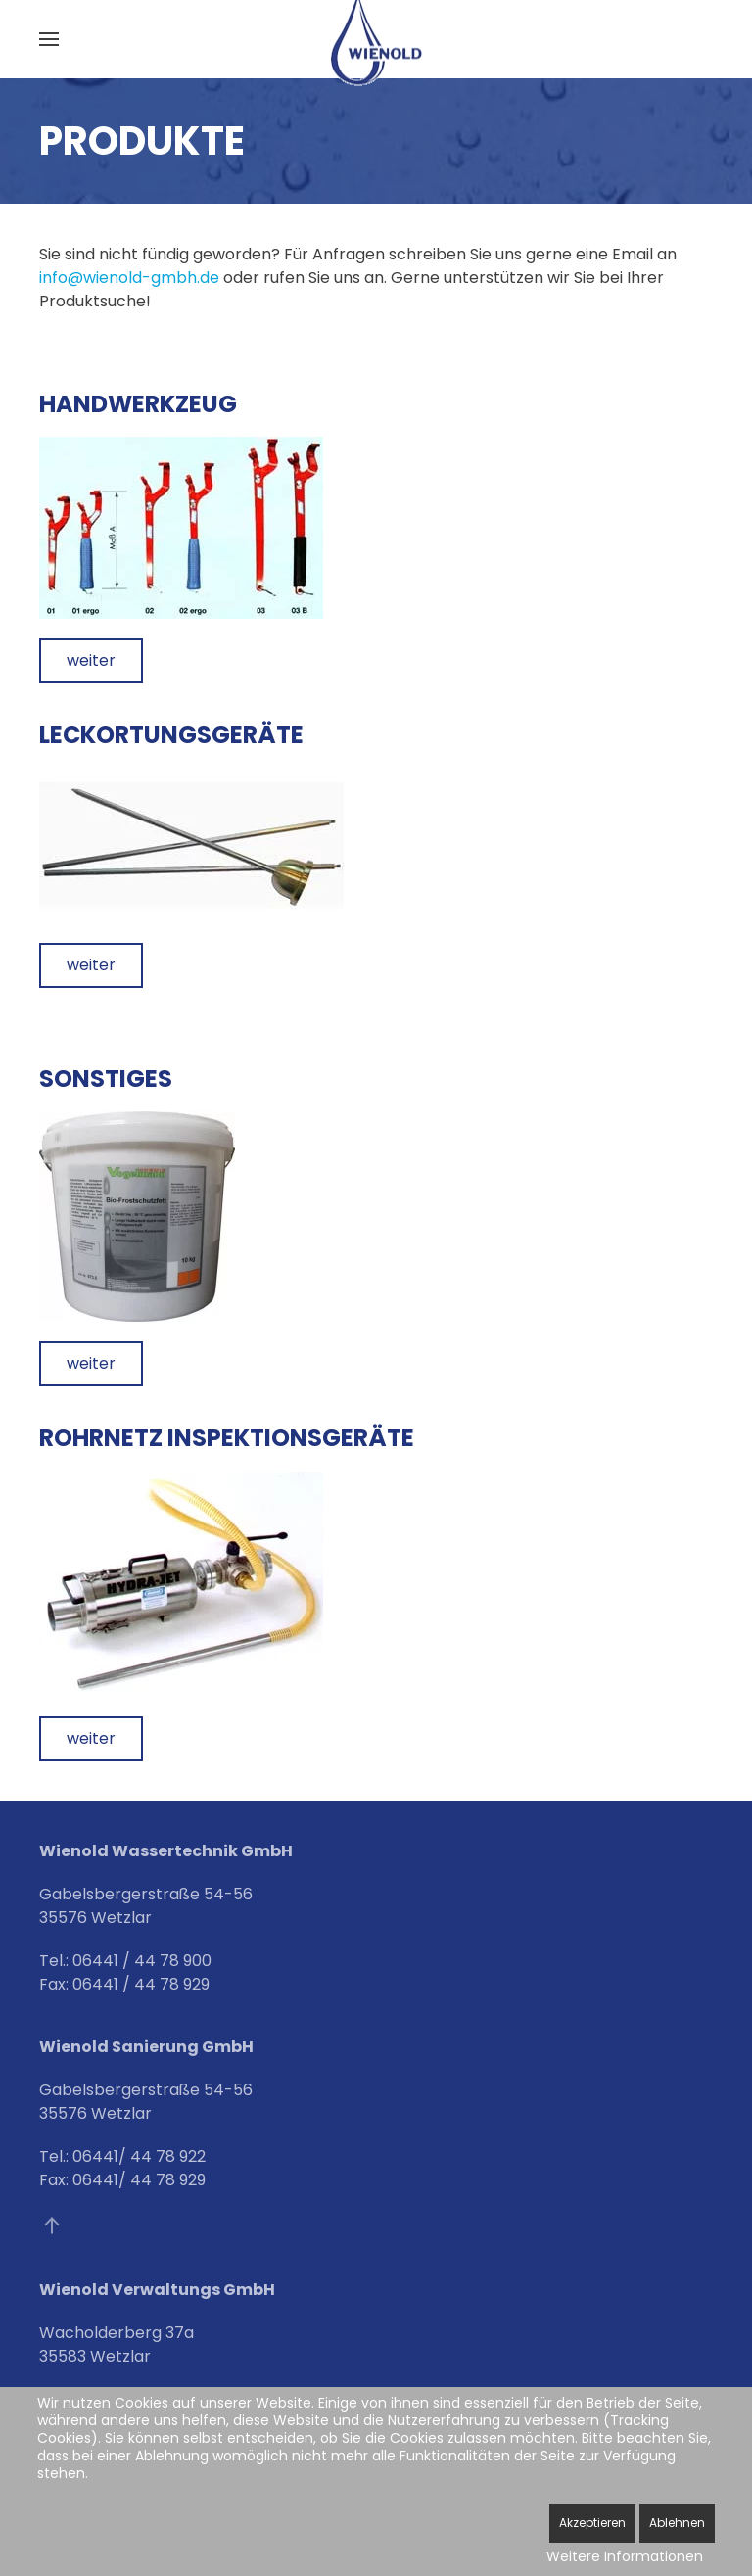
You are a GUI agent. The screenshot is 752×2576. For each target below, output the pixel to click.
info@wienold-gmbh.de (131, 277)
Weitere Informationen (624, 2556)
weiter (91, 660)
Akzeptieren (592, 2522)
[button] (49, 39)
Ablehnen (677, 2522)
